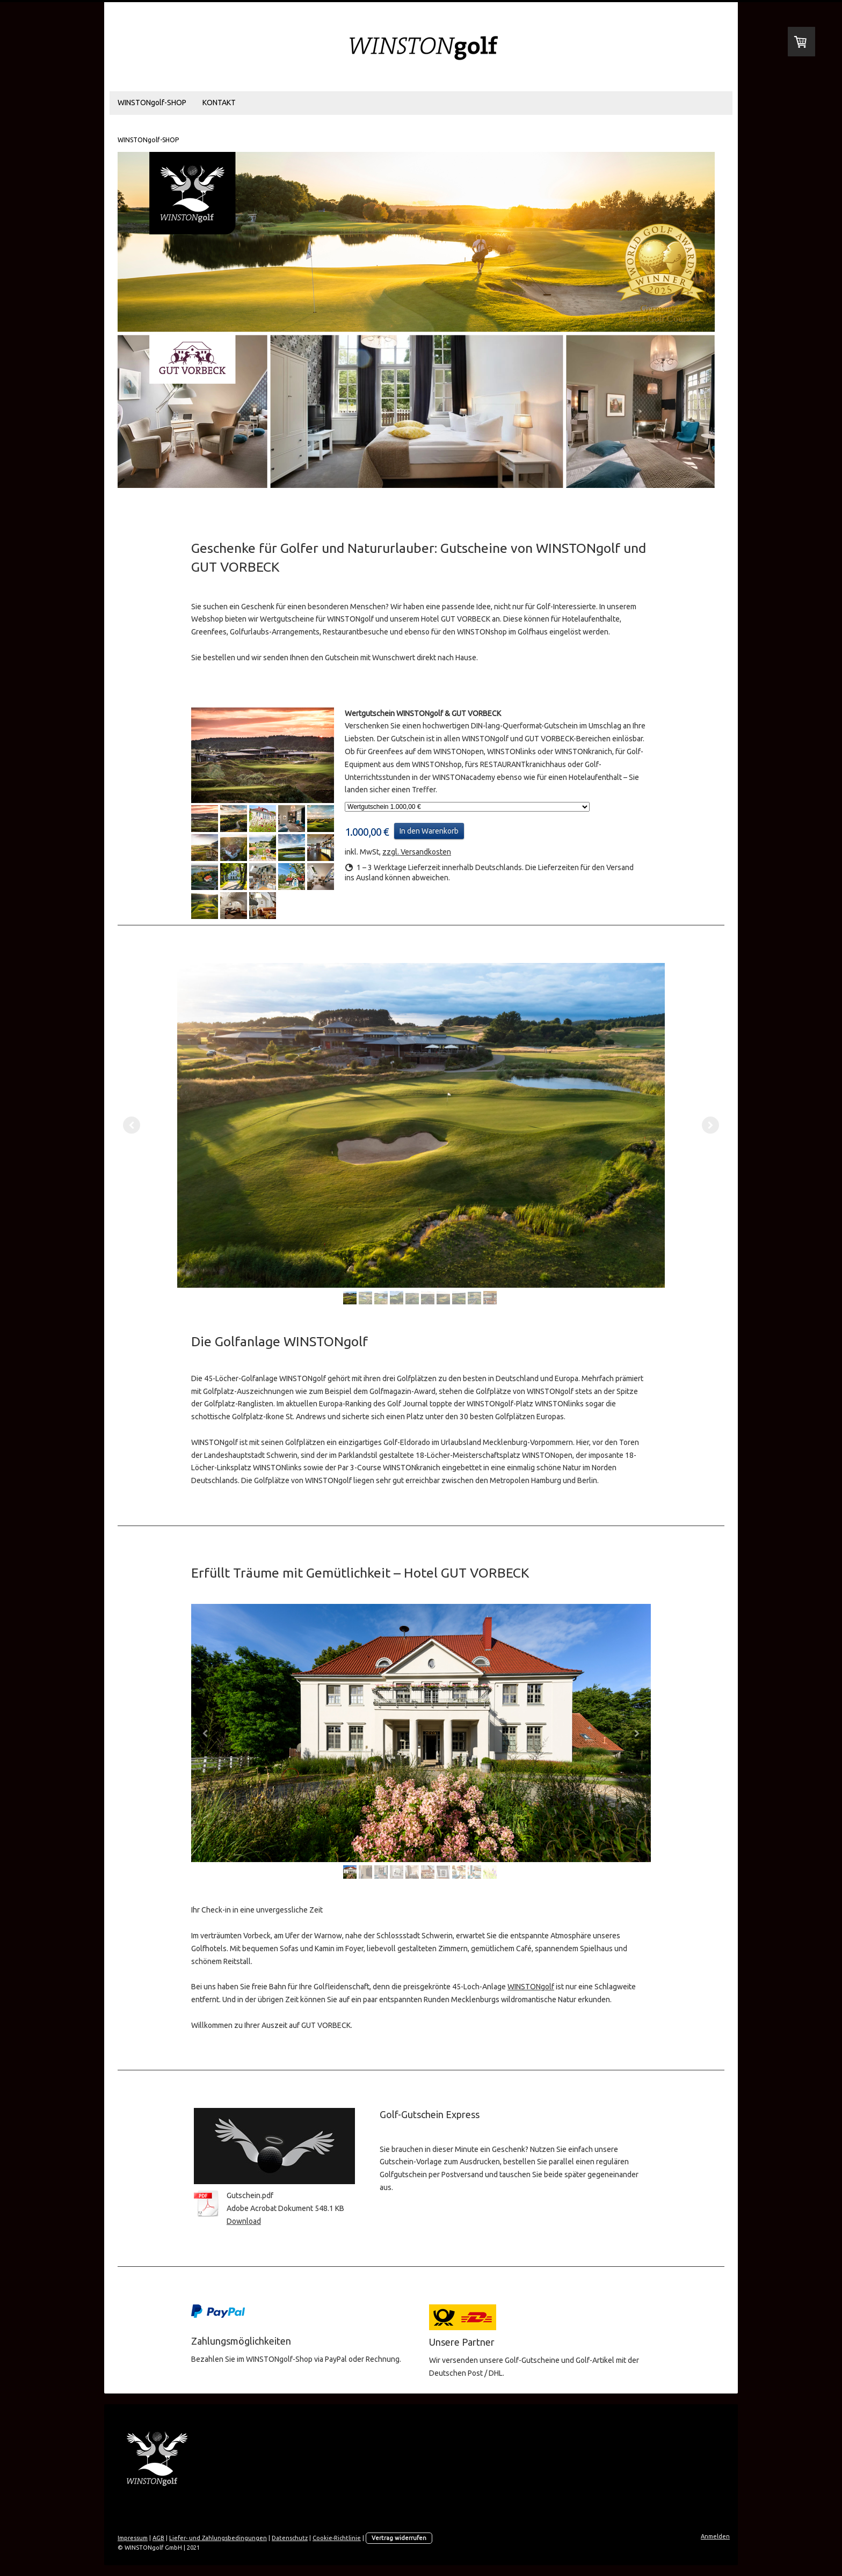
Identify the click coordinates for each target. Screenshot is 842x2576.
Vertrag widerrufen (399, 2538)
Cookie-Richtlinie (337, 2538)
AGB (158, 2538)
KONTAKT (219, 102)
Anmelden (715, 2536)
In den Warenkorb (429, 831)
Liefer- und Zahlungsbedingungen (218, 2538)
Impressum (133, 2538)
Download (244, 2221)
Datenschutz (290, 2538)
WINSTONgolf (530, 1986)
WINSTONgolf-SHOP (152, 102)
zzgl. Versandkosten (416, 852)
